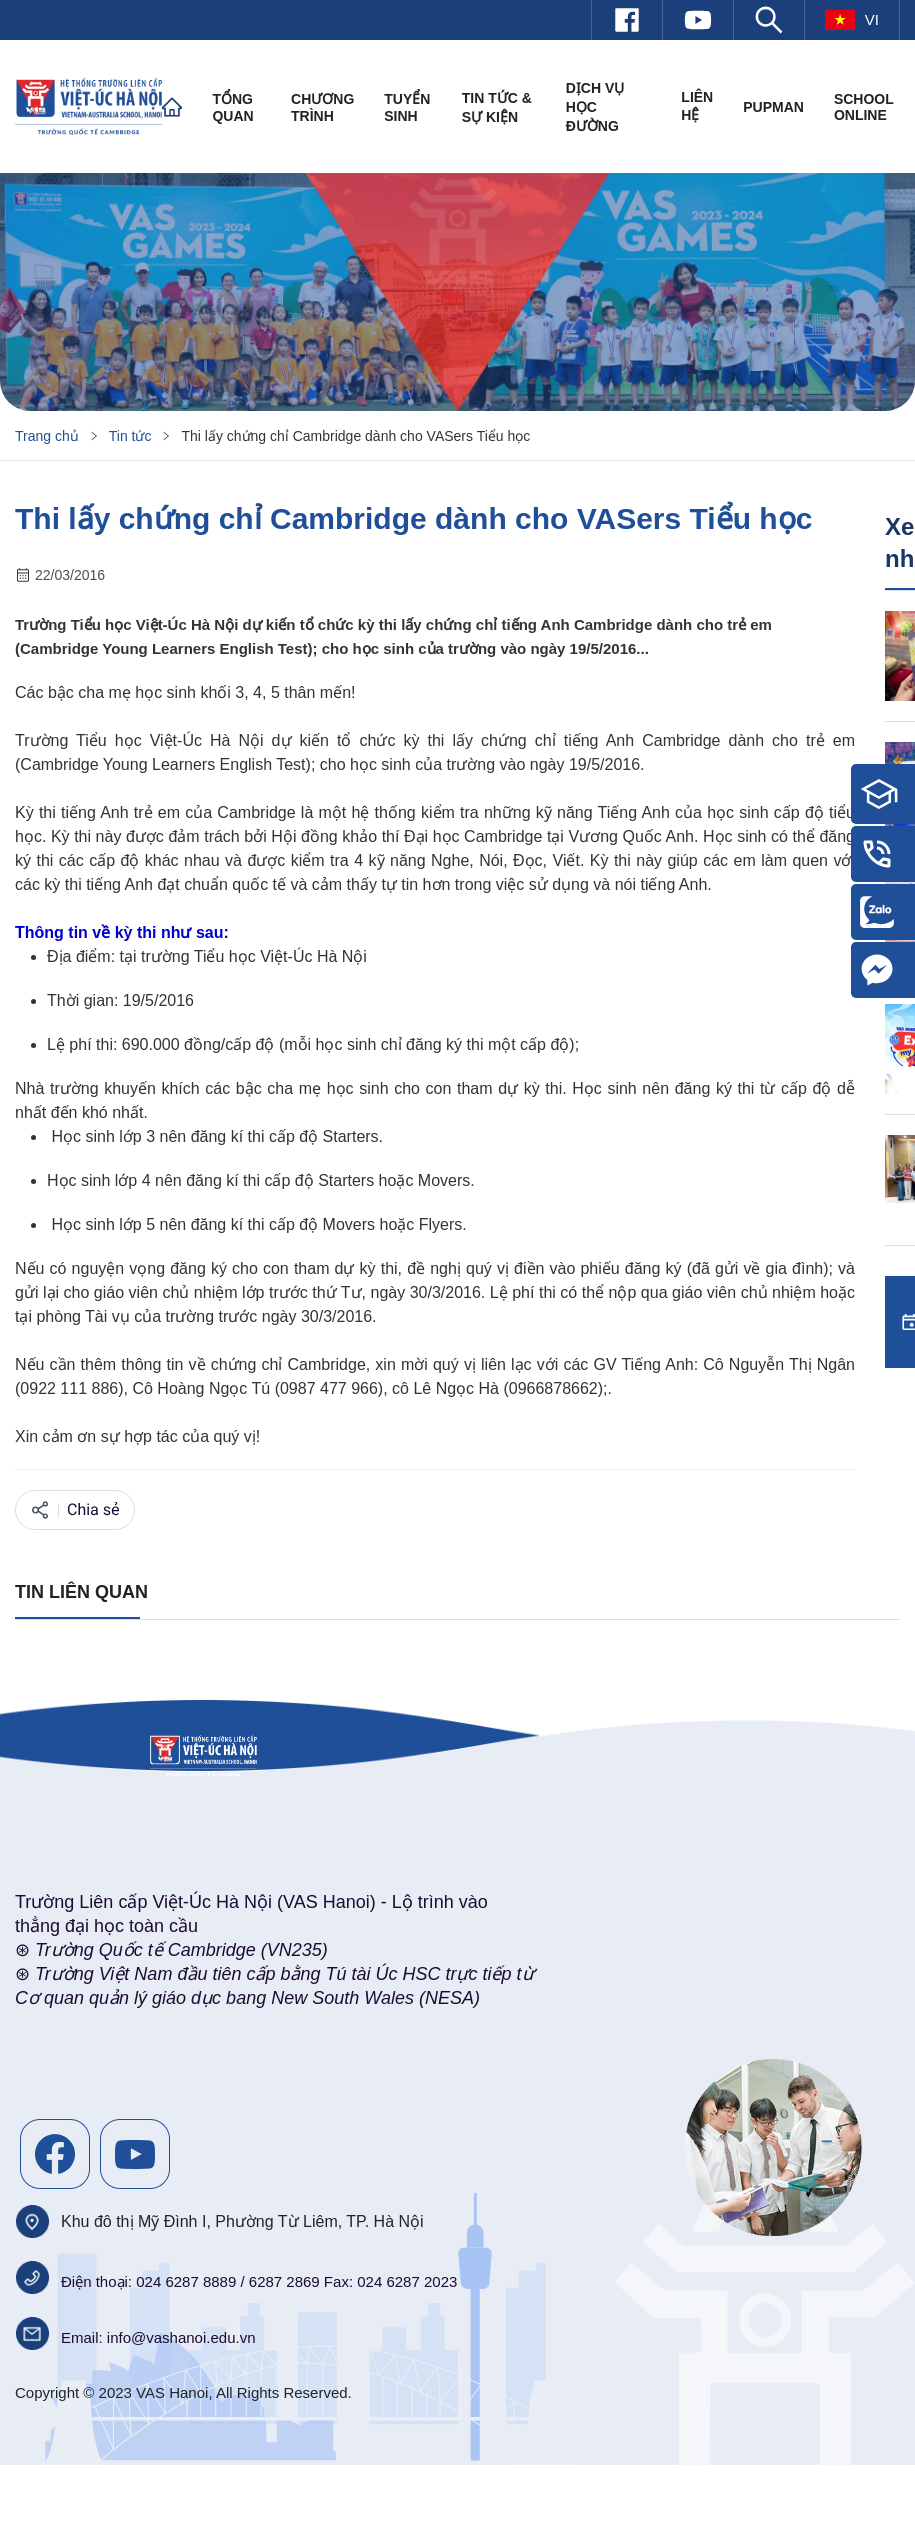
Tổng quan (232, 107)
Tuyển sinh (407, 107)
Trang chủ (47, 436)
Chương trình (322, 107)
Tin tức (130, 436)
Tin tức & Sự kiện (497, 107)
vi (852, 20)
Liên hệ (697, 106)
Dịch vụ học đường (595, 107)
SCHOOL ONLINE (864, 107)
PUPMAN (773, 107)
